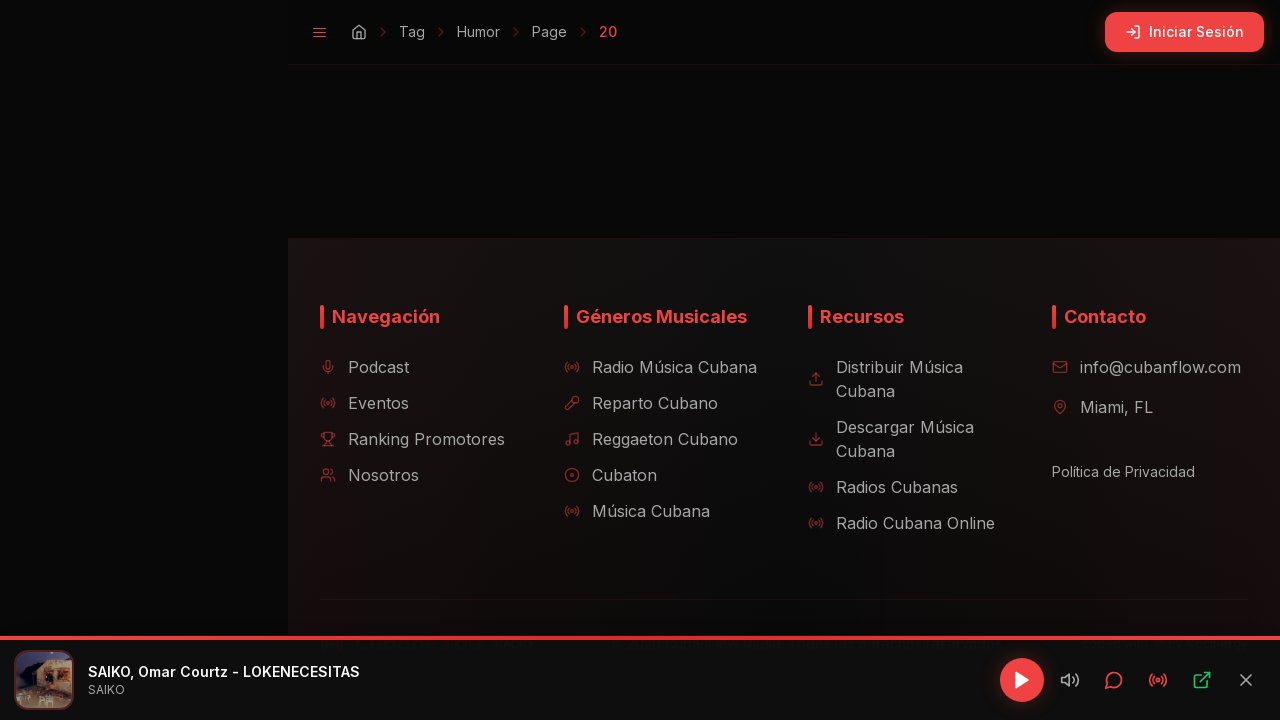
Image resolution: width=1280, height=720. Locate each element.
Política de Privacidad (1115, 471)
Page (517, 31)
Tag (380, 31)
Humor (446, 31)
